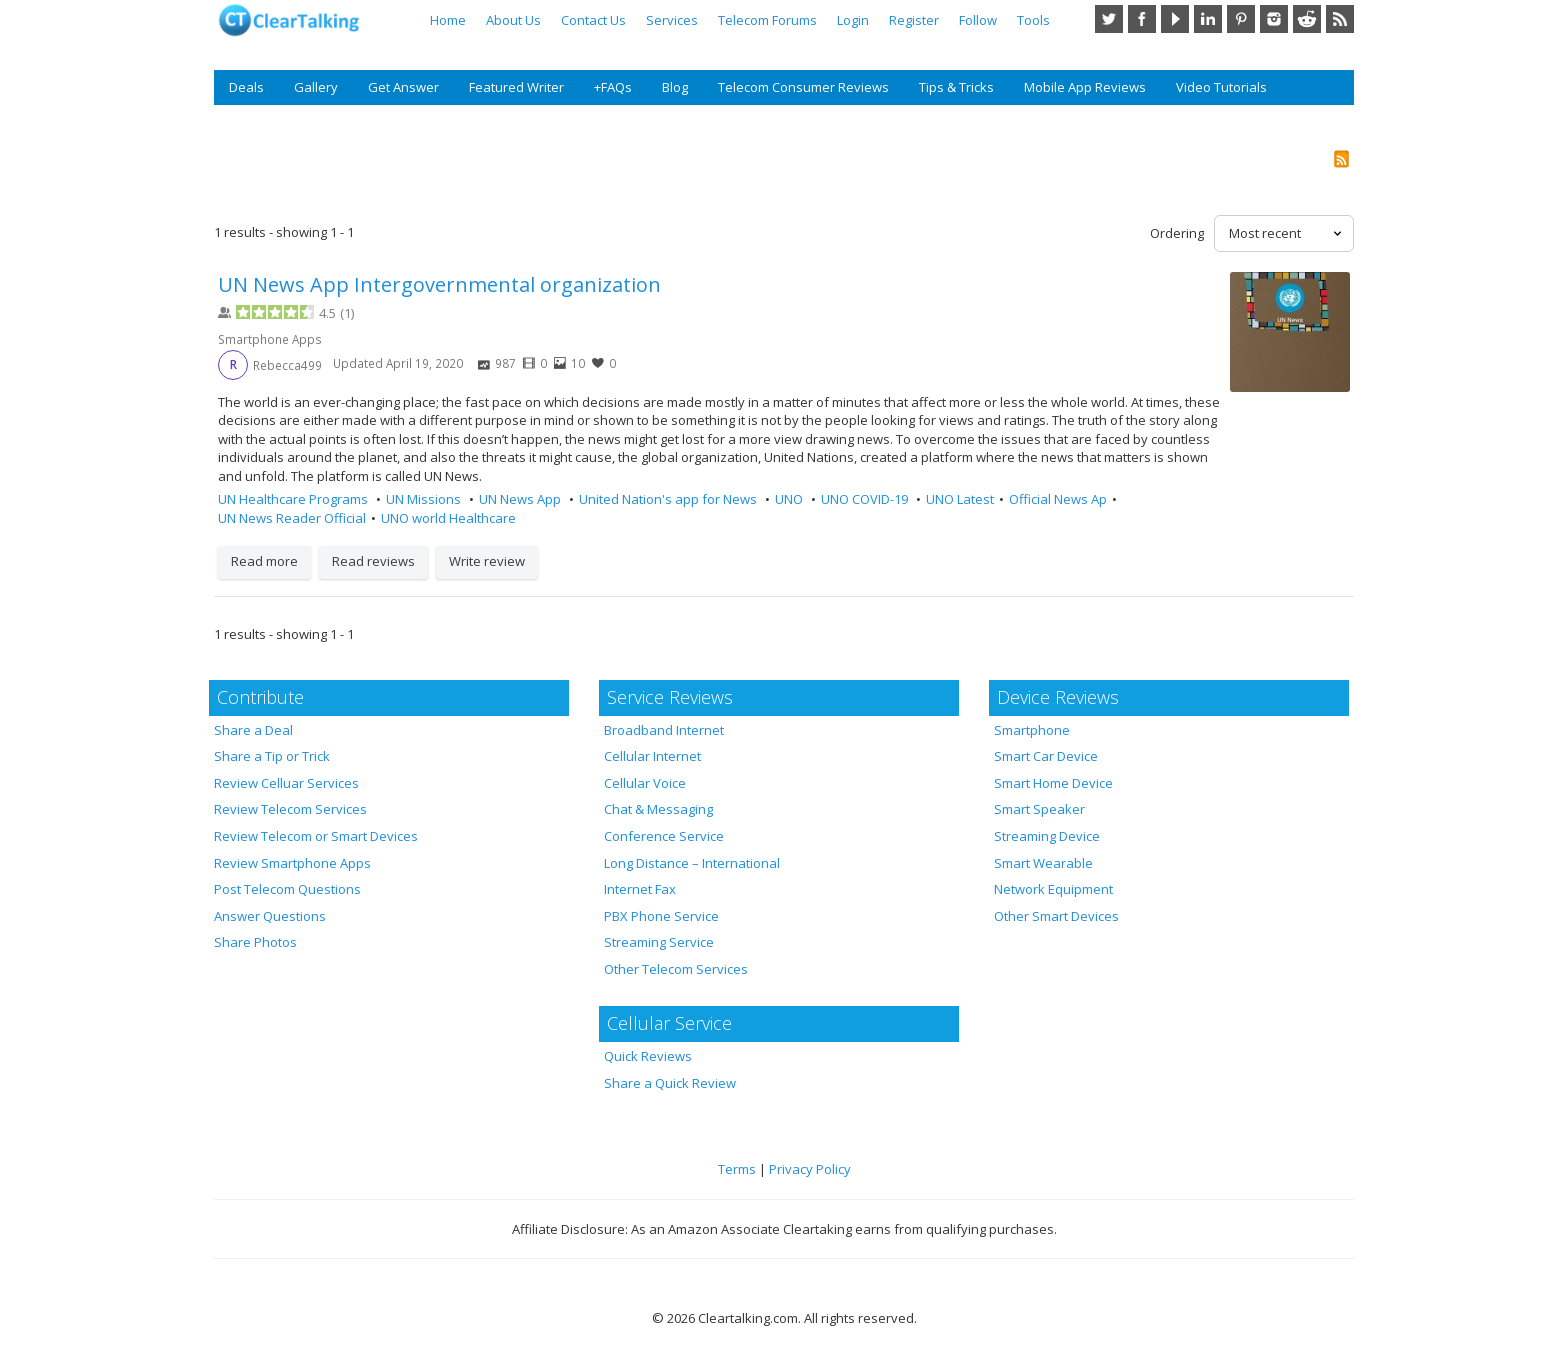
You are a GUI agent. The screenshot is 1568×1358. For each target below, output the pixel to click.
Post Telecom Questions (287, 889)
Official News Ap (1058, 499)
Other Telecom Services (676, 969)
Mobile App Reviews (1085, 87)
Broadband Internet (664, 730)
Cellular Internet (652, 756)
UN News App (521, 499)
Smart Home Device (1053, 783)
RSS (1340, 19)
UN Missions (425, 499)
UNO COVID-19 (866, 499)
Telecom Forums (767, 20)
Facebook (1142, 19)
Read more (264, 561)
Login (853, 20)
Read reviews (373, 561)
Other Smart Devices (1056, 916)
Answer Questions (270, 916)
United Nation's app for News (669, 499)
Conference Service (664, 836)
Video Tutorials (1221, 87)
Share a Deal (253, 730)
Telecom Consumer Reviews (803, 87)
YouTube (1175, 19)
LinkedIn (1208, 19)
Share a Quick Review (670, 1083)
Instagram (1274, 19)
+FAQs (613, 87)
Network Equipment (1053, 889)
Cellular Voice (645, 783)
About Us (513, 20)
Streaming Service (659, 942)
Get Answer (403, 87)
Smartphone (1032, 730)
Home (448, 20)
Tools (1033, 20)
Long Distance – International (692, 863)
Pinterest (1241, 19)
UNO (790, 499)
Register (914, 20)
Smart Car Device (1046, 756)
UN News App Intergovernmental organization (439, 284)
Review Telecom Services (290, 809)
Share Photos (255, 942)
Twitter (1109, 19)
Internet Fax (640, 889)
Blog (675, 87)
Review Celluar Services (286, 783)
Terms (737, 1169)
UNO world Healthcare (448, 518)
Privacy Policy (810, 1169)
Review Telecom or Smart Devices (316, 836)
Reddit (1307, 19)
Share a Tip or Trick (272, 756)
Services (672, 20)
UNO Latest (960, 499)
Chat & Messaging (658, 809)
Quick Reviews (648, 1056)
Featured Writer (516, 87)
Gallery (316, 87)
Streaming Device (1047, 836)
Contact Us (593, 20)
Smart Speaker (1039, 809)
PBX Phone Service (661, 916)
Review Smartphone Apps (292, 863)
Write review (487, 561)
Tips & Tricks (956, 87)
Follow (978, 20)
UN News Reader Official (292, 518)
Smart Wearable (1043, 863)
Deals (246, 87)
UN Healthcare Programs (294, 499)
